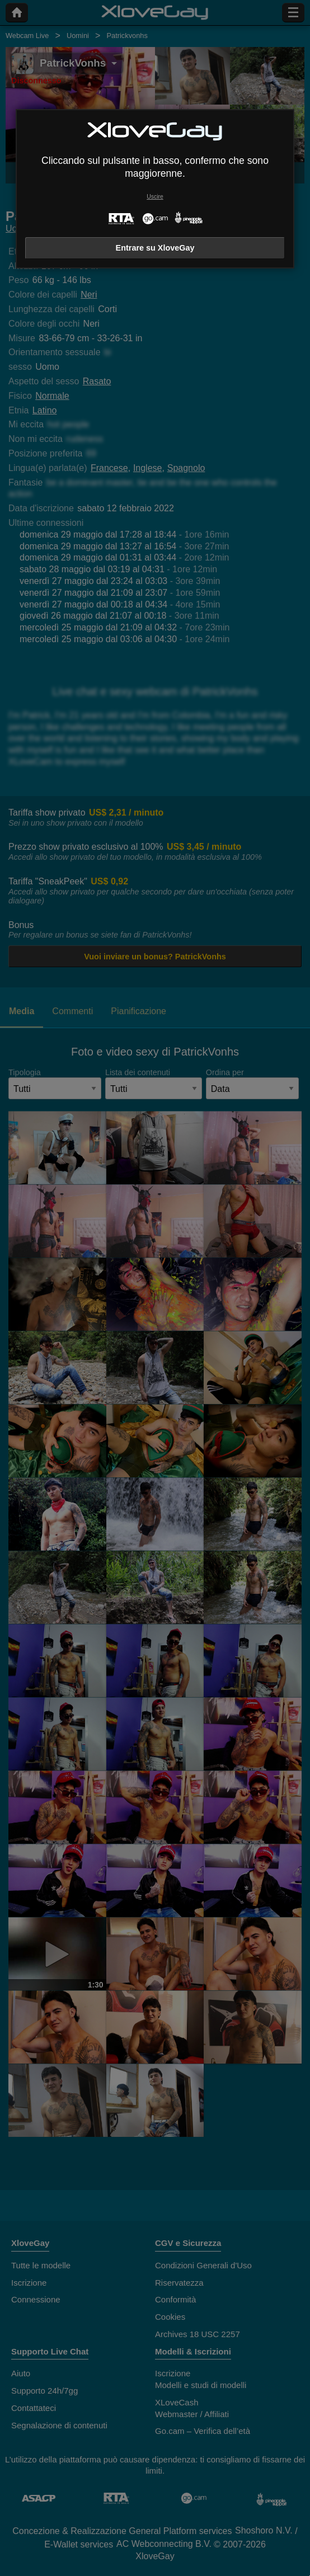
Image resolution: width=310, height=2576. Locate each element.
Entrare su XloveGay (155, 247)
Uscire (155, 197)
